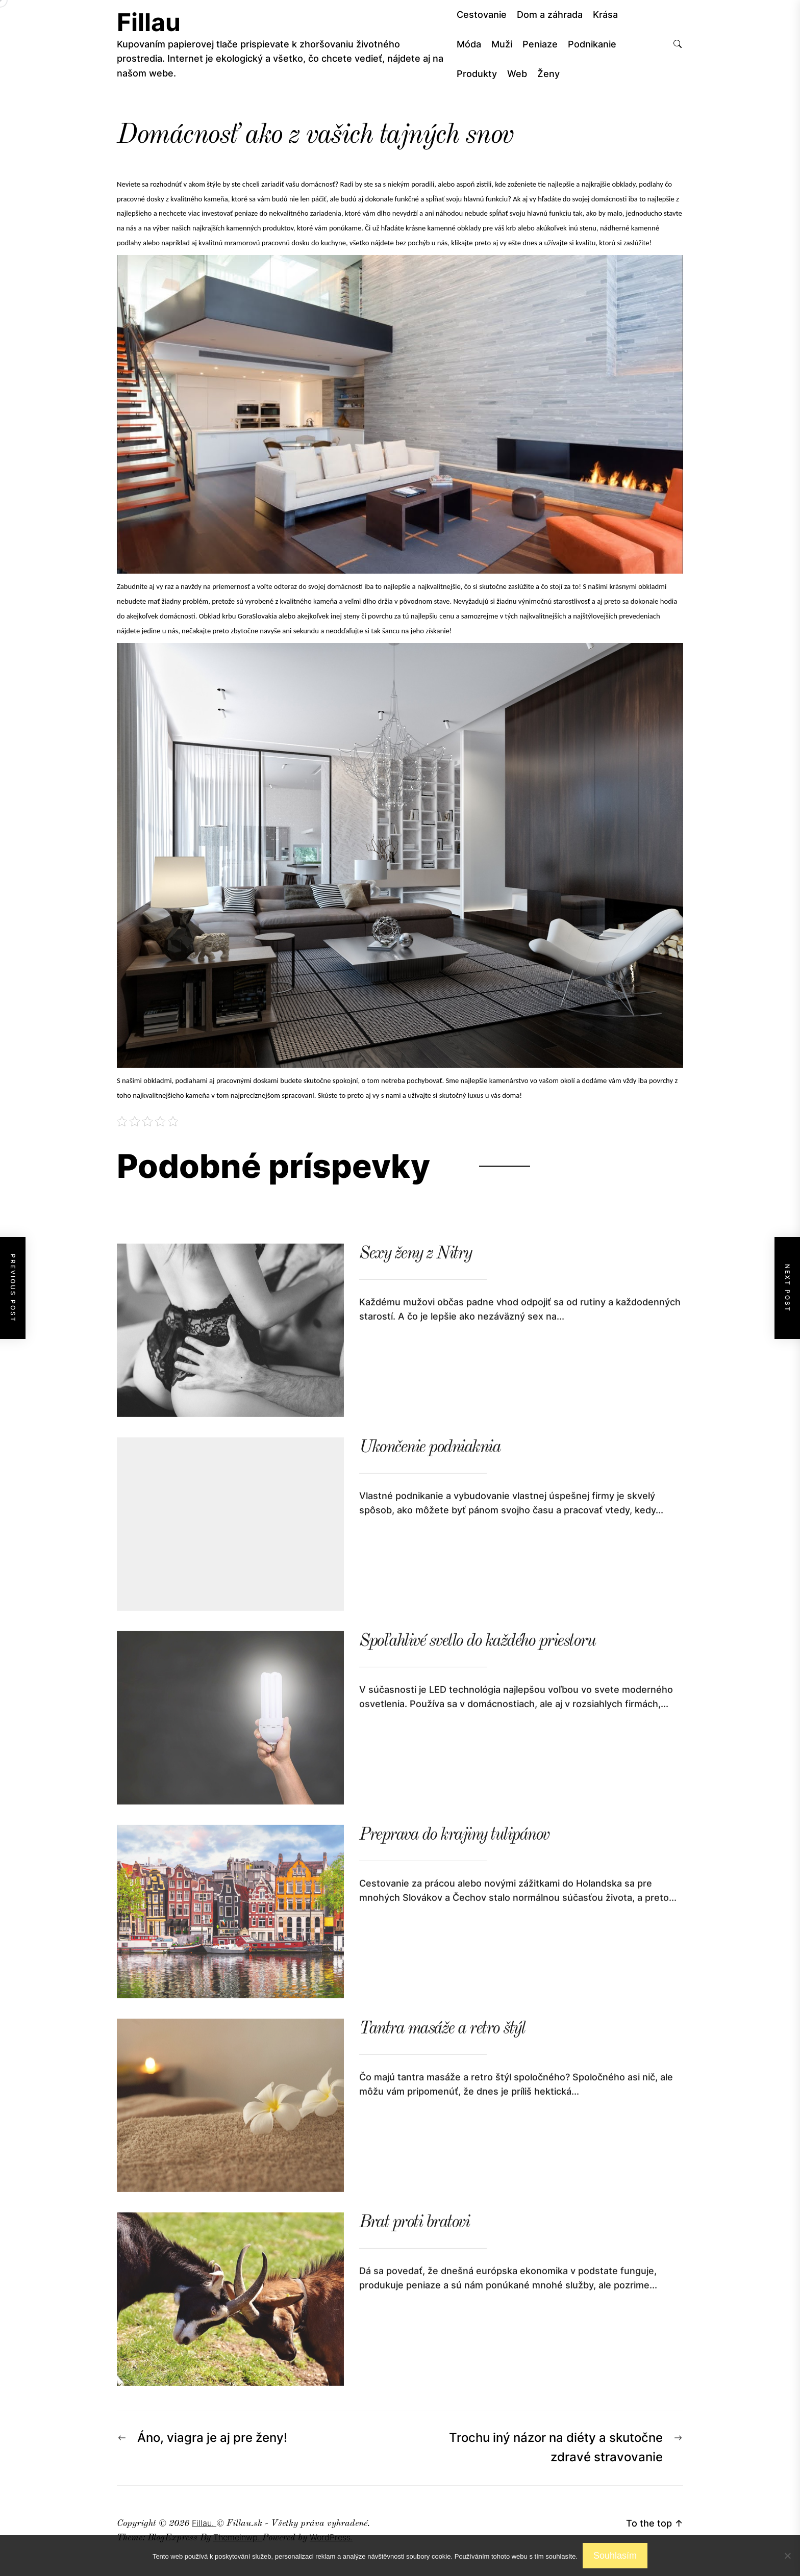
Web (517, 74)
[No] (787, 2556)
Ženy (548, 74)
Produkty (477, 74)
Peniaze (540, 44)
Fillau (149, 22)
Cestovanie (482, 14)
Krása (605, 14)
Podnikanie (592, 44)
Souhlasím (615, 2556)
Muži (501, 44)
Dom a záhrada (550, 14)
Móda (469, 44)
